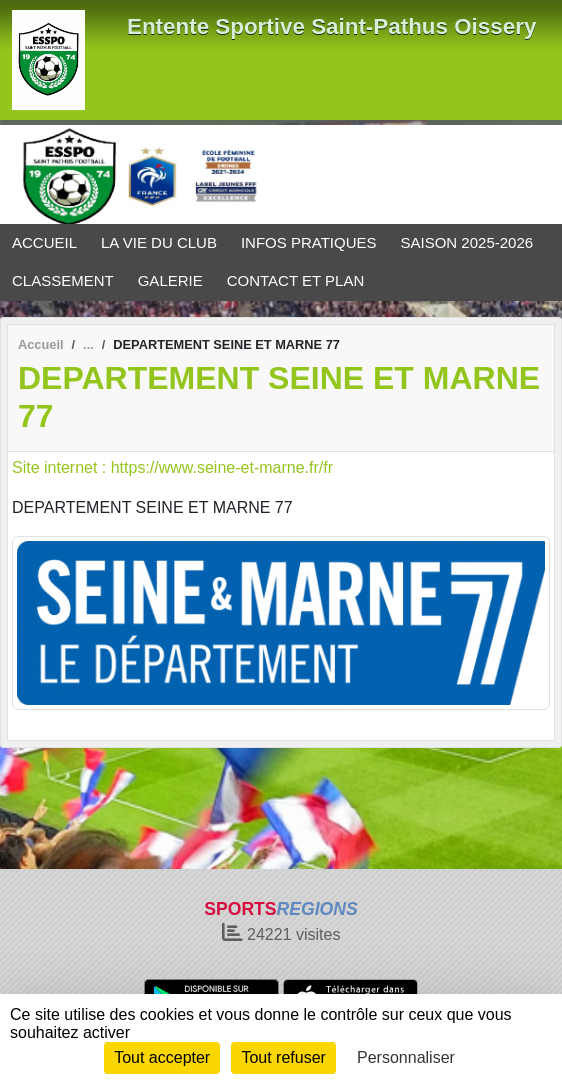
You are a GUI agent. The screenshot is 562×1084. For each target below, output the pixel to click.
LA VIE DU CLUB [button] (159, 242)
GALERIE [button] (170, 280)
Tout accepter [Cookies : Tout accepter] (162, 1057)
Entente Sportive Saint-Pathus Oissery (331, 26)
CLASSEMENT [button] (63, 280)
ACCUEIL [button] (44, 242)
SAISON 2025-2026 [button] (467, 242)
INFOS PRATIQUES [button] (309, 242)
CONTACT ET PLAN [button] (296, 280)
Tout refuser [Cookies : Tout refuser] (283, 1057)
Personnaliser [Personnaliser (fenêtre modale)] (406, 1057)
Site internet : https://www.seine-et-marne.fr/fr (172, 467)
